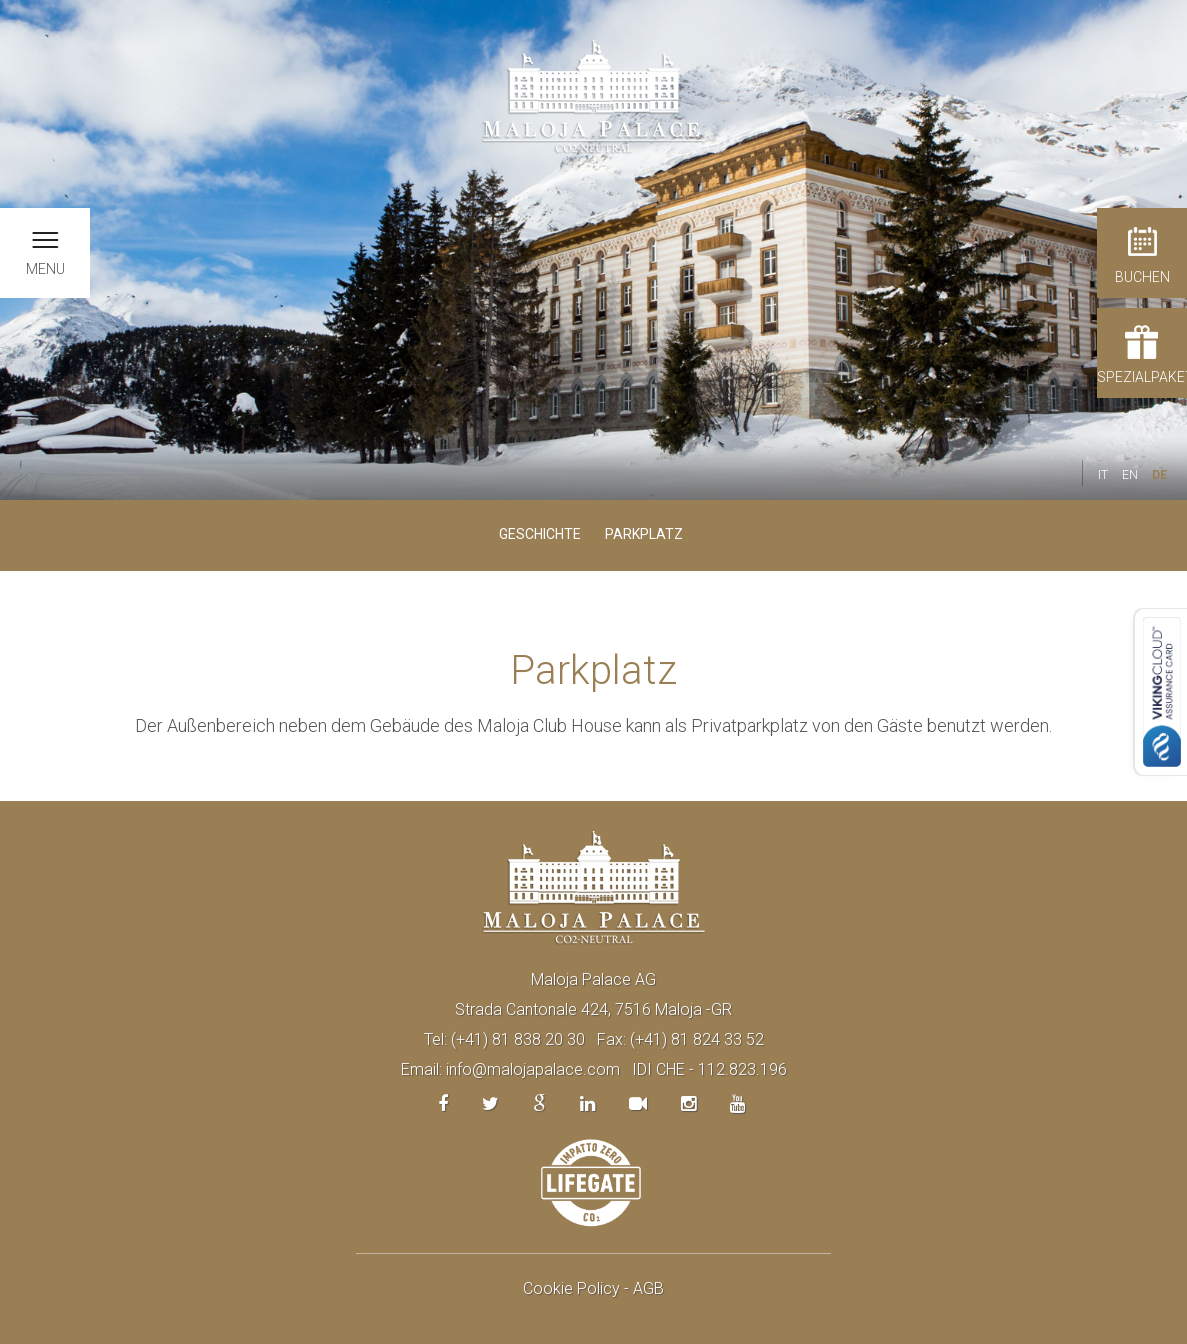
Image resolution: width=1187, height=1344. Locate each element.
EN (1130, 475)
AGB (648, 1288)
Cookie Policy (571, 1288)
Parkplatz (644, 534)
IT (1103, 475)
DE (1159, 475)
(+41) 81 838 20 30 (518, 1039)
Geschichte (540, 534)
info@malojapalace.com (533, 1069)
